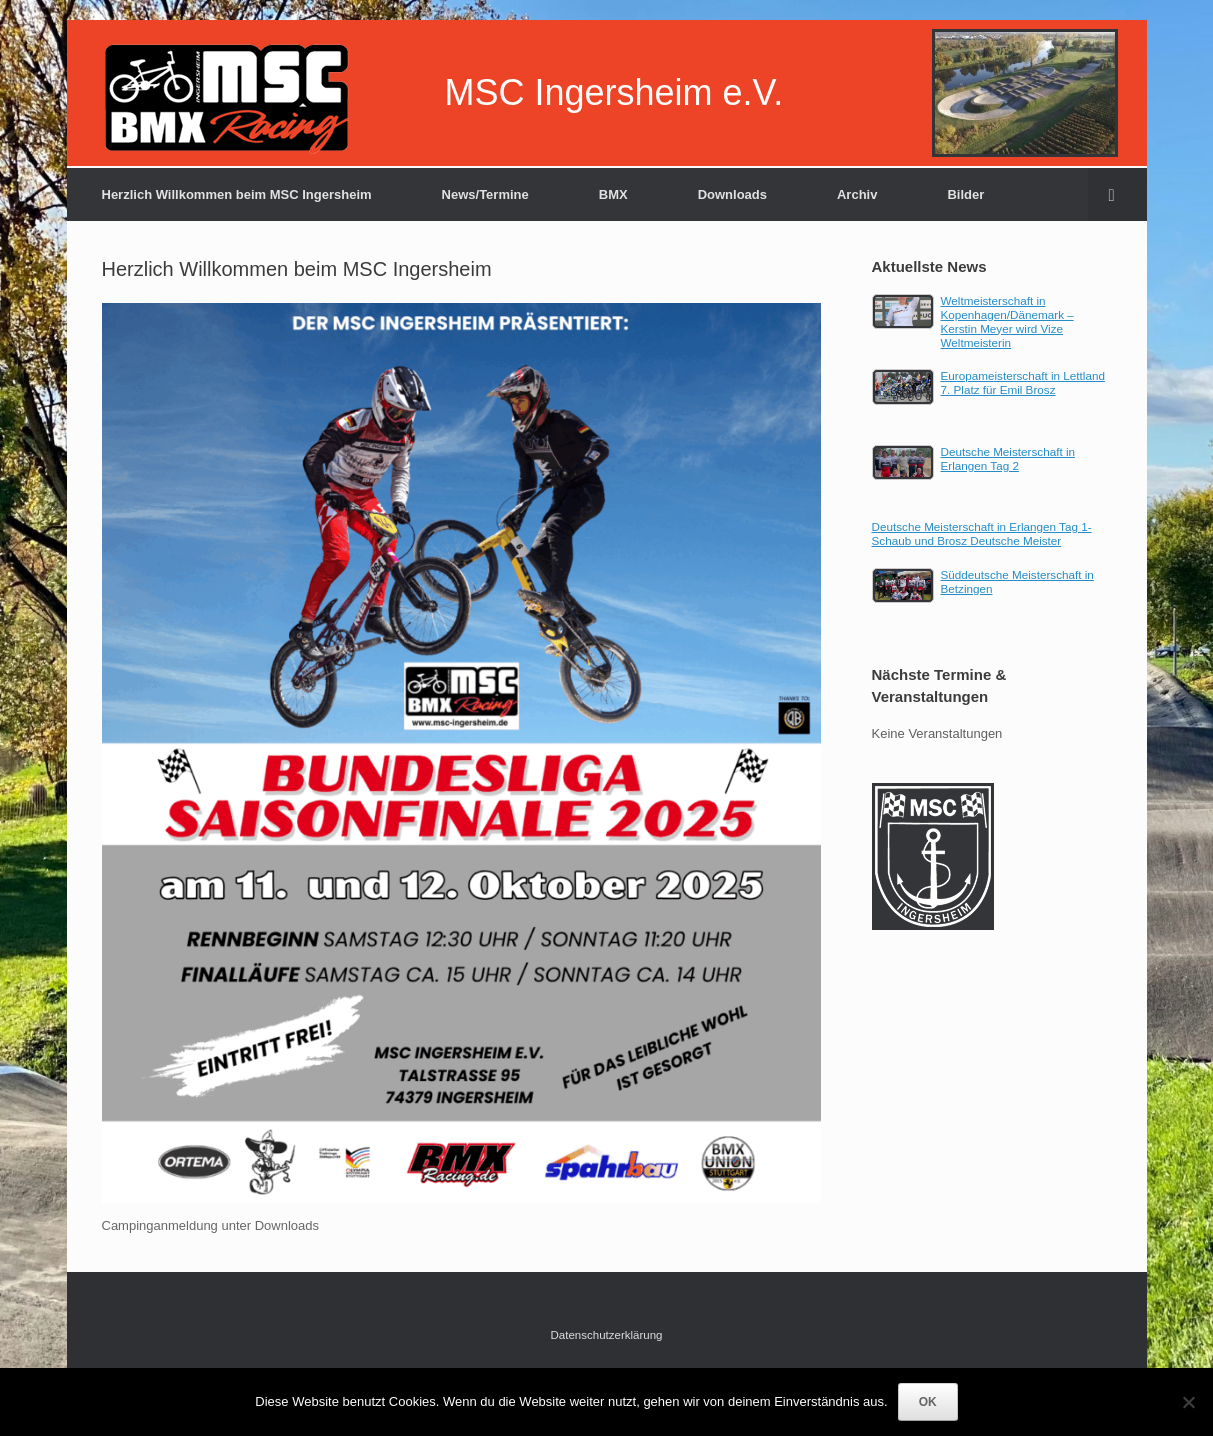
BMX (613, 194)
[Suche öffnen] (1117, 194)
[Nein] (1188, 1402)
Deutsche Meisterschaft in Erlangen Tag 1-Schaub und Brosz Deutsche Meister (982, 533)
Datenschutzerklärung (607, 1335)
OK (928, 1402)
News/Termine (485, 194)
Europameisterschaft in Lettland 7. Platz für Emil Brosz (1023, 382)
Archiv (857, 194)
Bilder (965, 194)
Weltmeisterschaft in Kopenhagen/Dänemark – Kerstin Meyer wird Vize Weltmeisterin (1007, 321)
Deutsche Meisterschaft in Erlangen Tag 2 (1008, 458)
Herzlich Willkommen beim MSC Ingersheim (237, 194)
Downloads (732, 194)
